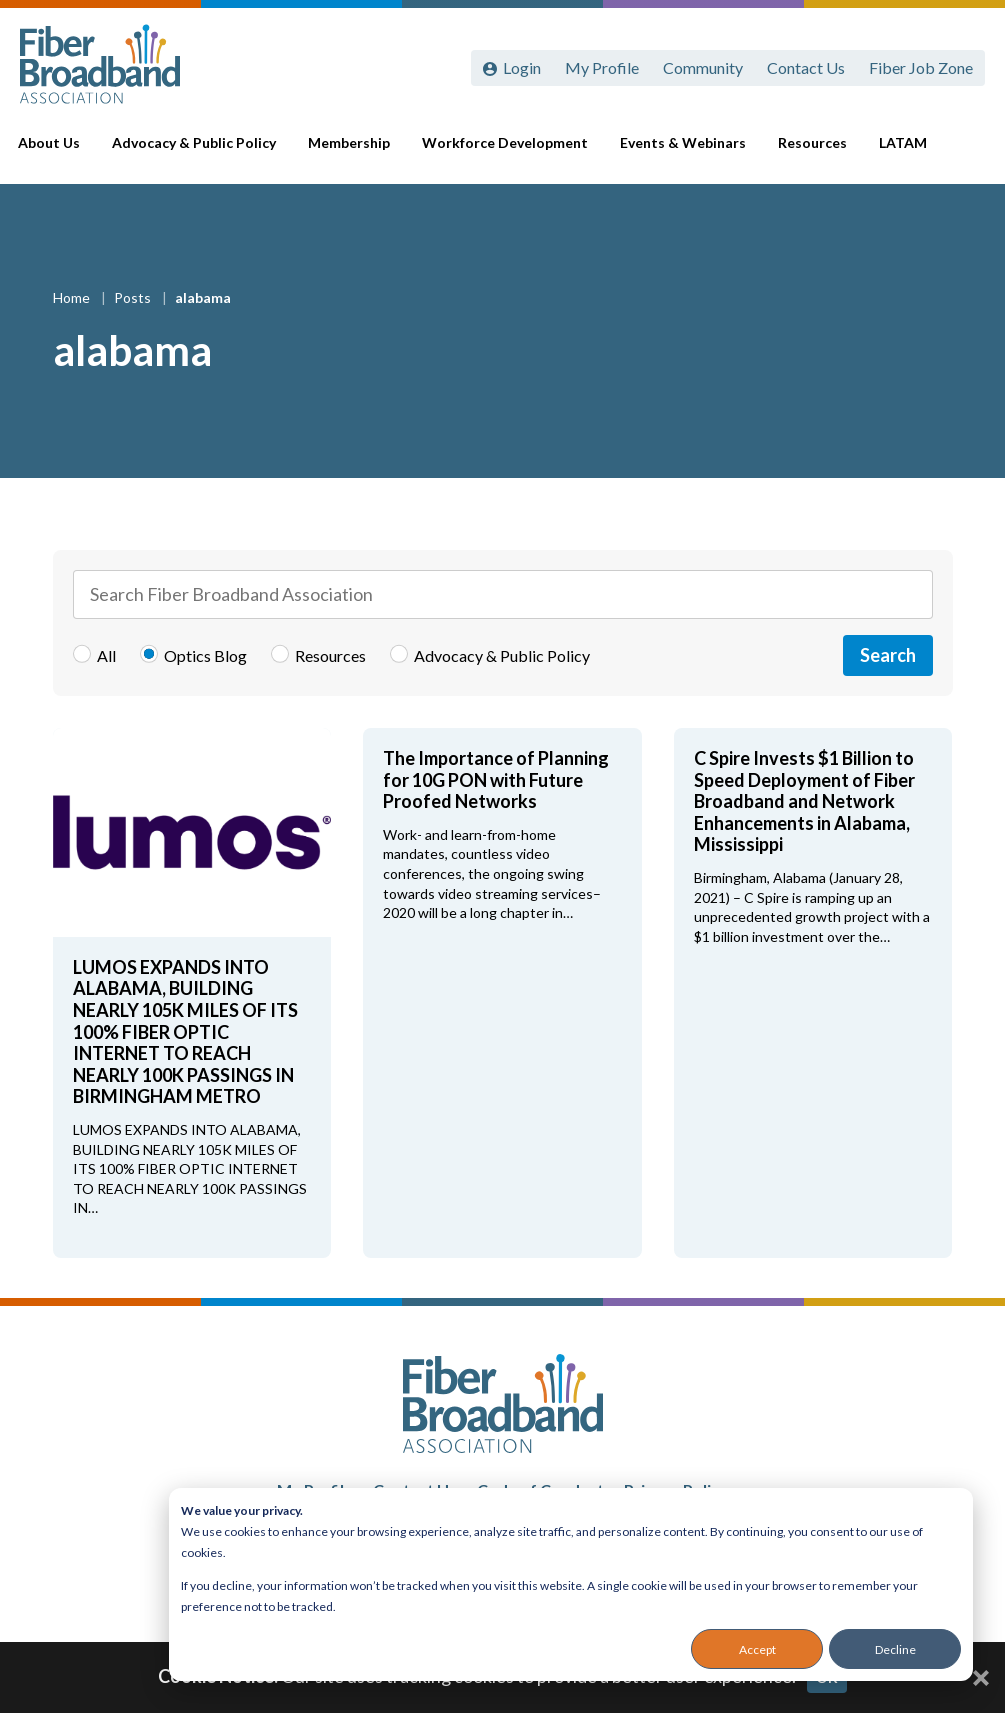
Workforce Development (509, 152)
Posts (134, 297)
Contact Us (806, 67)
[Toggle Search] (961, 152)
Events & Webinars (681, 152)
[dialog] (571, 1584)
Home (73, 297)
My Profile (602, 67)
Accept (757, 1649)
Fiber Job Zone (921, 67)
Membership (356, 151)
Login (522, 67)
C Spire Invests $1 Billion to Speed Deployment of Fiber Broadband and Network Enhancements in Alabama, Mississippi (804, 801)
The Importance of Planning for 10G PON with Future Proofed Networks (496, 779)
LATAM (899, 151)
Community (703, 67)
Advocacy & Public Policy (204, 152)
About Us (64, 152)
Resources (808, 151)
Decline (895, 1649)
